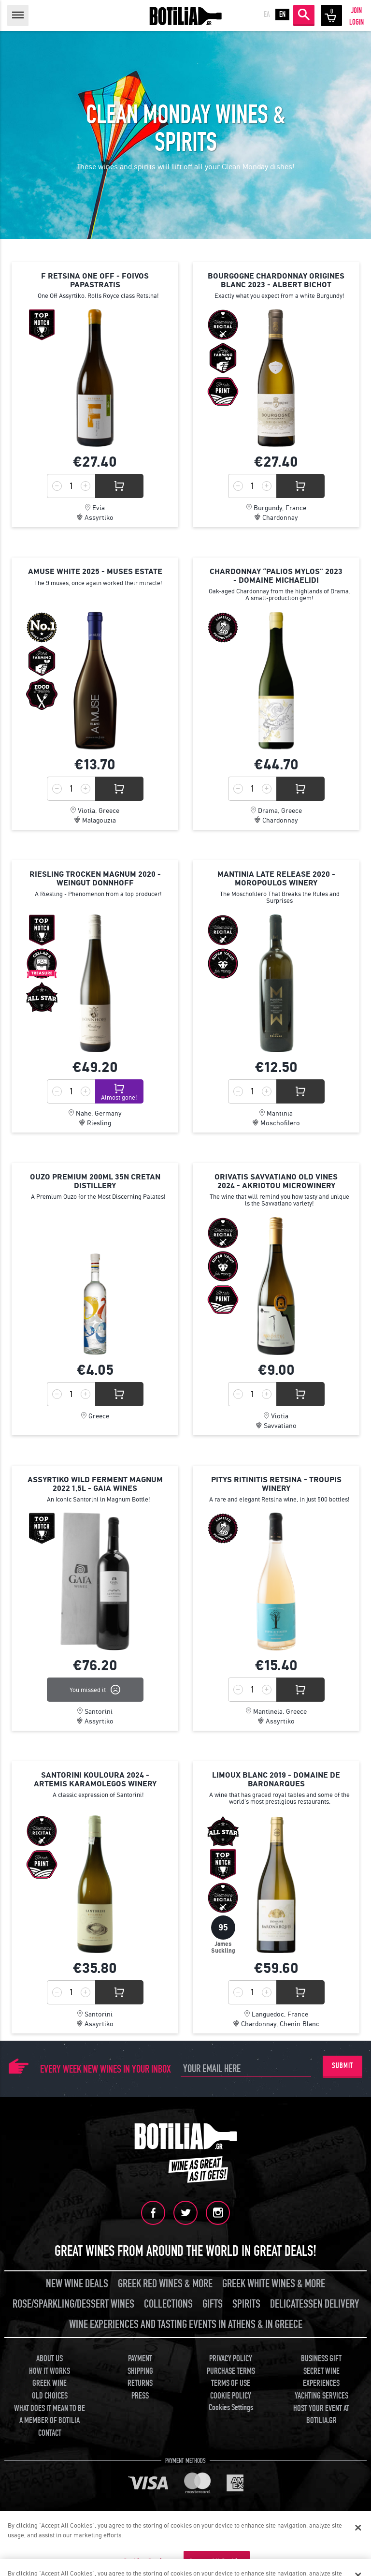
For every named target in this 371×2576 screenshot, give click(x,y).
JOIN (356, 10)
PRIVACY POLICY (230, 2359)
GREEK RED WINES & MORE (165, 2283)
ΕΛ (267, 14)
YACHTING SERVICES (321, 2396)
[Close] (358, 2527)
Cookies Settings (231, 2407)
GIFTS (212, 2304)
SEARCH (303, 14)
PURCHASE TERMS (231, 2371)
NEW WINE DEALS (77, 2283)
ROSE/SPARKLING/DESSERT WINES (73, 2304)
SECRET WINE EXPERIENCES (321, 2377)
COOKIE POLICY (230, 2396)
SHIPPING (140, 2371)
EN (282, 14)
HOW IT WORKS (49, 2371)
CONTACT (49, 2433)
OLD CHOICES (50, 2396)
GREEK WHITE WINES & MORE (273, 2283)
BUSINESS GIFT (321, 2359)
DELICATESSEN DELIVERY (314, 2304)
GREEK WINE (49, 2383)
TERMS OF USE (230, 2383)
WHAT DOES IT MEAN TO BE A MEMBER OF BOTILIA (49, 2414)
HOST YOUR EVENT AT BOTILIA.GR (321, 2414)
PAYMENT (140, 2359)
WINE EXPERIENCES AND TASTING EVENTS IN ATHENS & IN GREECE (185, 2324)
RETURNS (140, 2383)
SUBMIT (342, 2065)
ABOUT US (49, 2359)
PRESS (140, 2396)
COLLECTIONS (168, 2304)
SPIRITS (246, 2304)
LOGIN (356, 22)
